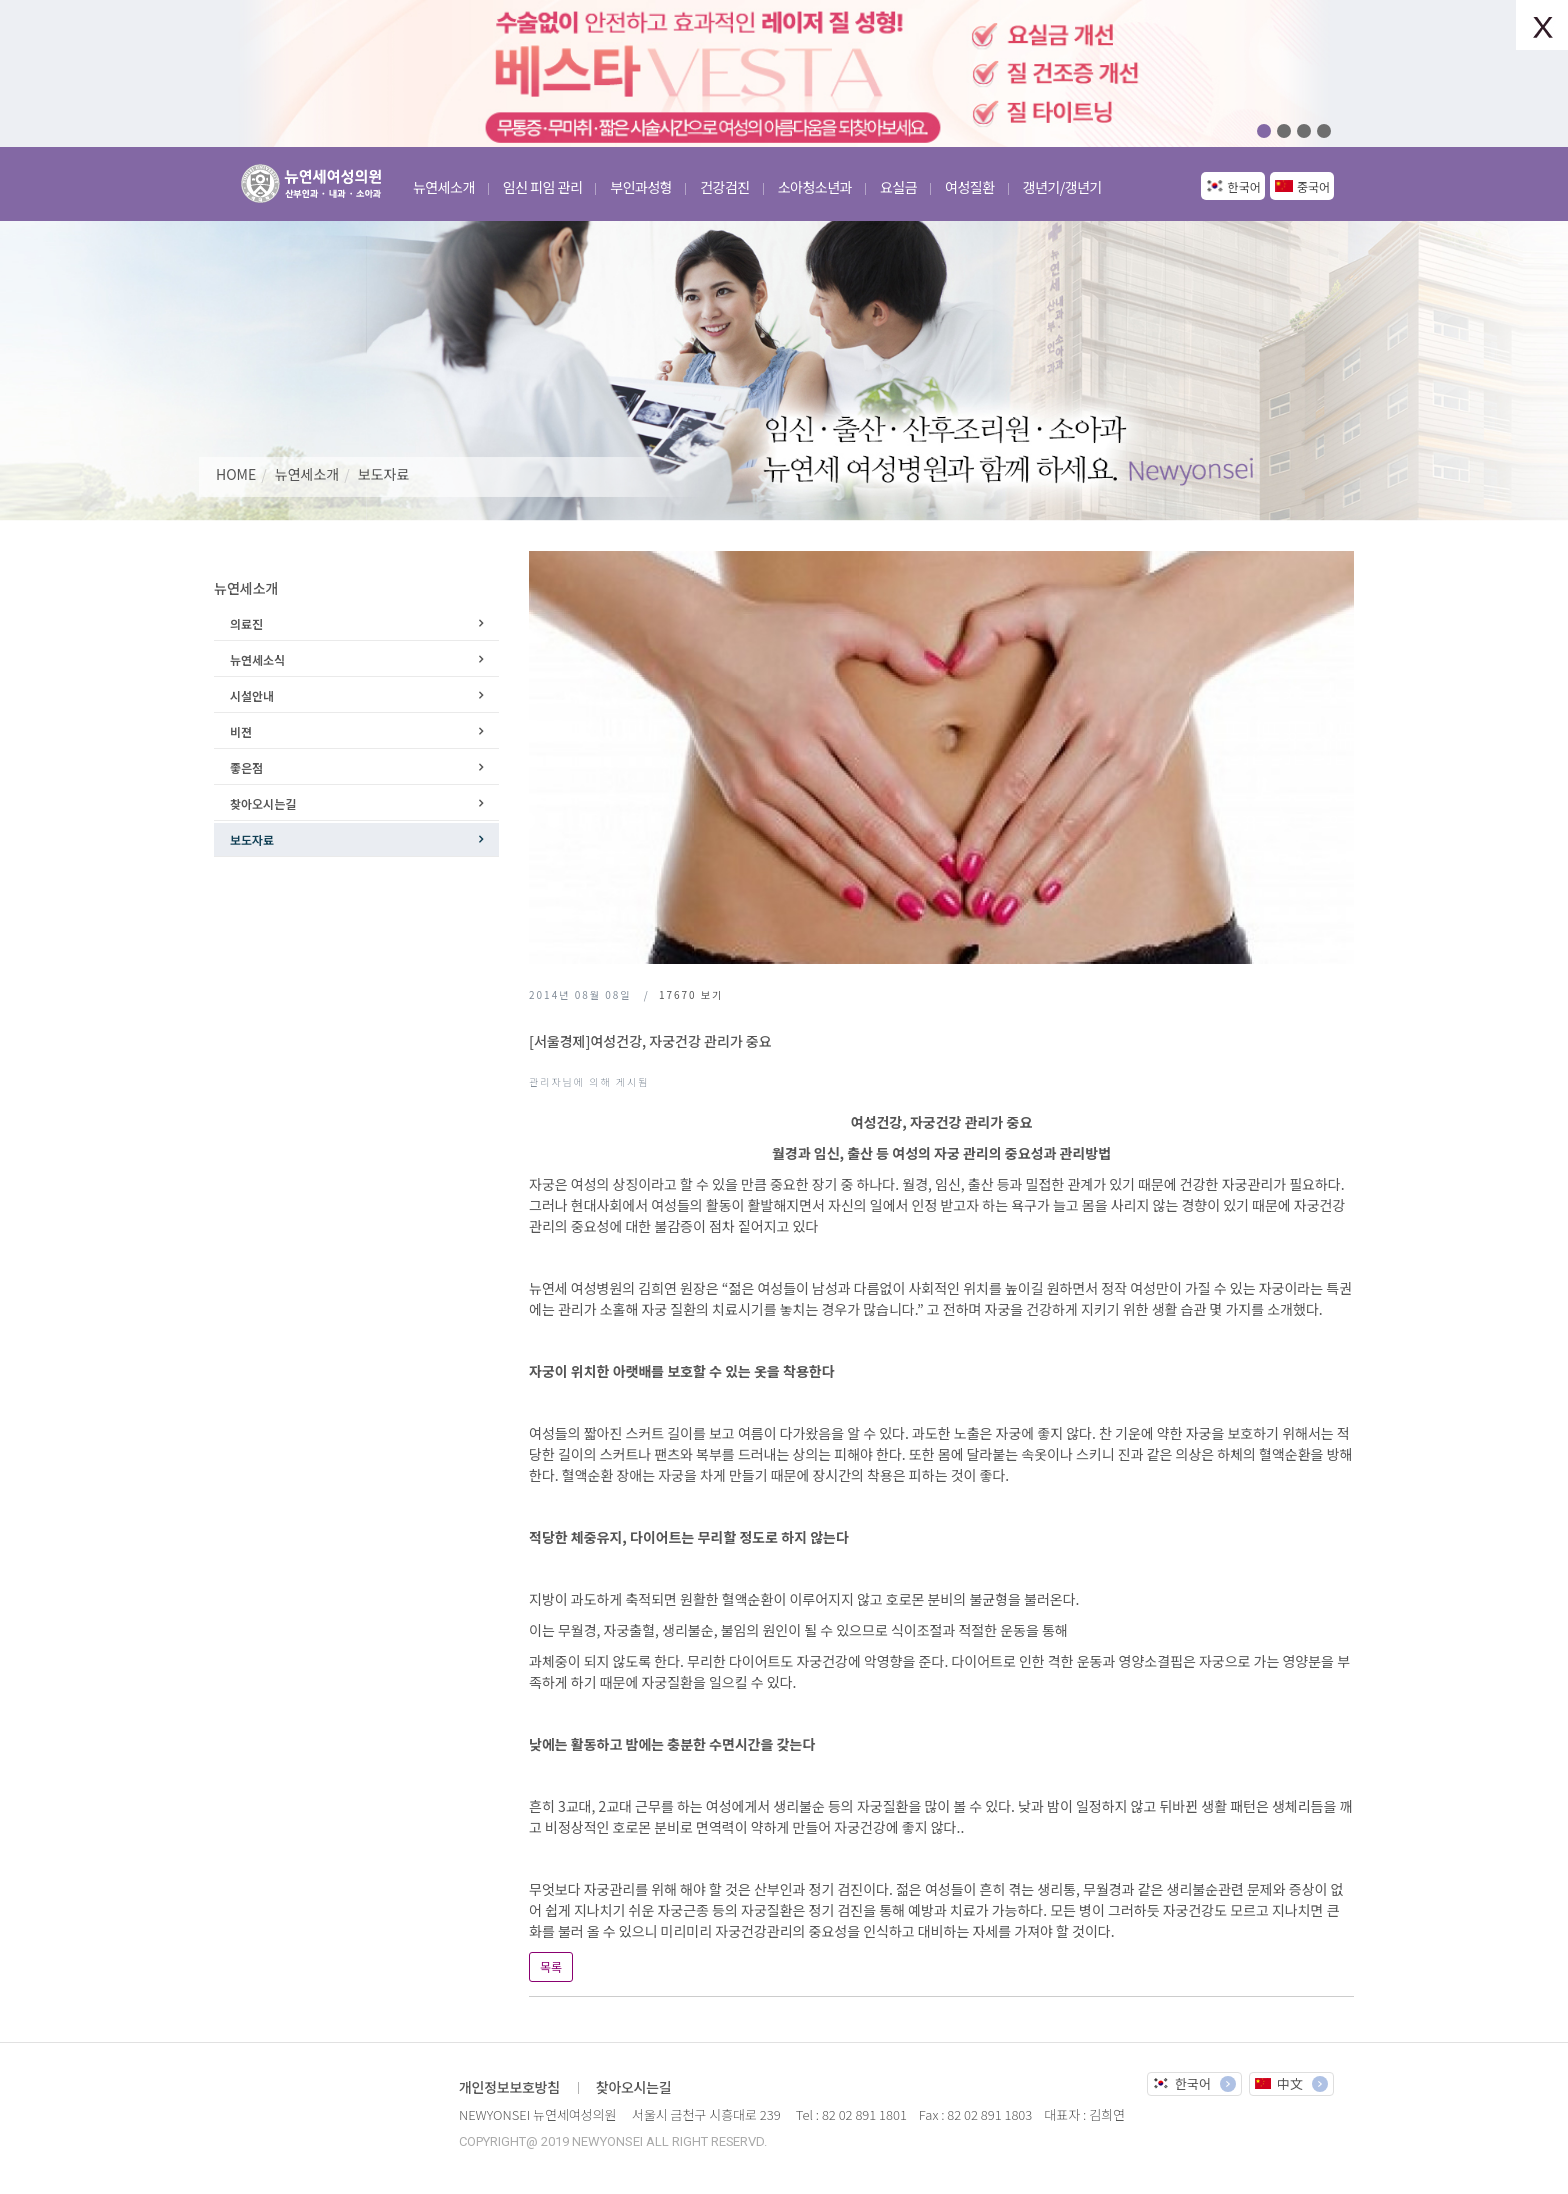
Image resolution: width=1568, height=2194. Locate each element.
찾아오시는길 (263, 803)
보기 (691, 994)
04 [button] (1324, 131)
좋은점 (246, 767)
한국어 (1244, 186)
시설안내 (252, 695)
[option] (784, 73)
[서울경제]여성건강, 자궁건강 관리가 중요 (650, 1041)
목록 (551, 1966)
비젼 (241, 731)
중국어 (1313, 186)
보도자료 (384, 474)
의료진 (246, 623)
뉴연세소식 (257, 659)
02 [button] (1284, 131)
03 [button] (1304, 131)
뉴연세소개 (307, 474)
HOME (236, 474)
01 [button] (1264, 131)
